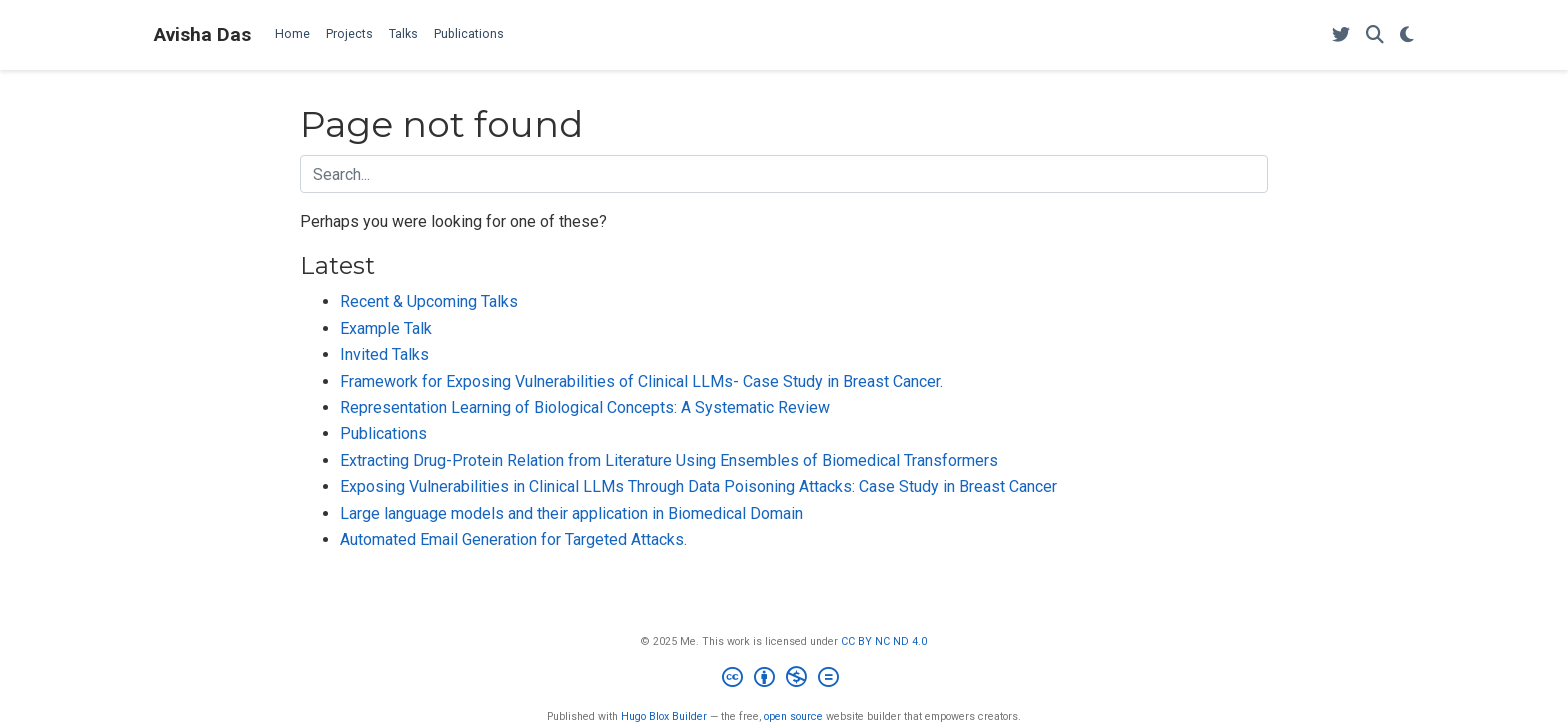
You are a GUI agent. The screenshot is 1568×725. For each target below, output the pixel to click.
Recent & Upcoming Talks (429, 301)
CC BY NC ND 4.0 (884, 641)
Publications (383, 433)
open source (793, 716)
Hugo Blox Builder (664, 716)
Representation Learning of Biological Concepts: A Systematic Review (585, 407)
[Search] (1375, 35)
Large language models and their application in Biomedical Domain (571, 513)
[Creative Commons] (784, 679)
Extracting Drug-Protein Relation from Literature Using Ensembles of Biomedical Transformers (669, 460)
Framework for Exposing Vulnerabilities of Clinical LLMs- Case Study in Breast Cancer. (641, 381)
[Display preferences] (1407, 35)
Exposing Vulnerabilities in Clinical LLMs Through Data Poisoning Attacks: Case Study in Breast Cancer (698, 486)
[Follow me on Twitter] (1341, 35)
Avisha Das (202, 34)
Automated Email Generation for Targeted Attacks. (513, 539)
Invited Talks (384, 354)
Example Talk (386, 328)
